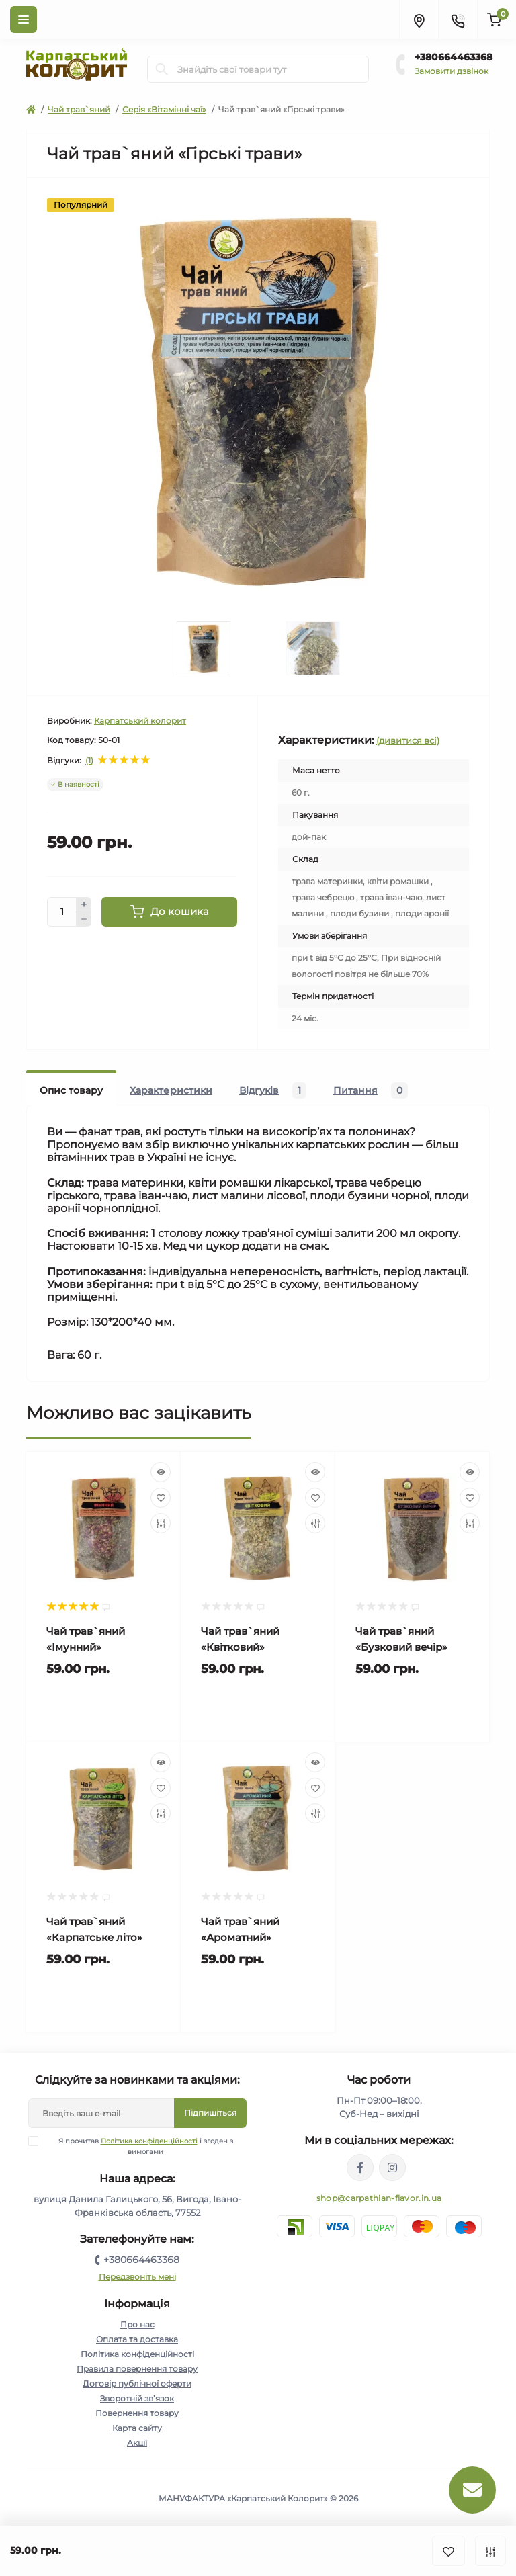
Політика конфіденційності (149, 2141)
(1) (89, 760)
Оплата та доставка (137, 2339)
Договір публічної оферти (137, 2383)
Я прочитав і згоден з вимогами (139, 2146)
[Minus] (84, 919)
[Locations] (418, 19)
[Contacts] (457, 19)
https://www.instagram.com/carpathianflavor (392, 2167)
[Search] (162, 69)
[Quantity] (62, 912)
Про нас (137, 2324)
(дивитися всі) (407, 740)
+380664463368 (453, 57)
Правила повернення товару (137, 2369)
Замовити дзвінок (451, 71)
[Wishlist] (160, 1498)
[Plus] (84, 904)
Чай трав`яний (79, 109)
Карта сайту (137, 2428)
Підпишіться (210, 2113)
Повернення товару (137, 2413)
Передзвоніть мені (137, 2277)
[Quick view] (160, 1472)
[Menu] (23, 19)
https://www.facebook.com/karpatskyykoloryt (360, 2167)
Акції (137, 2443)
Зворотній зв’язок (137, 2398)
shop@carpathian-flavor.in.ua (378, 2198)
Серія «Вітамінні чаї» (164, 109)
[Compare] (160, 1523)
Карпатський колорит (140, 721)
